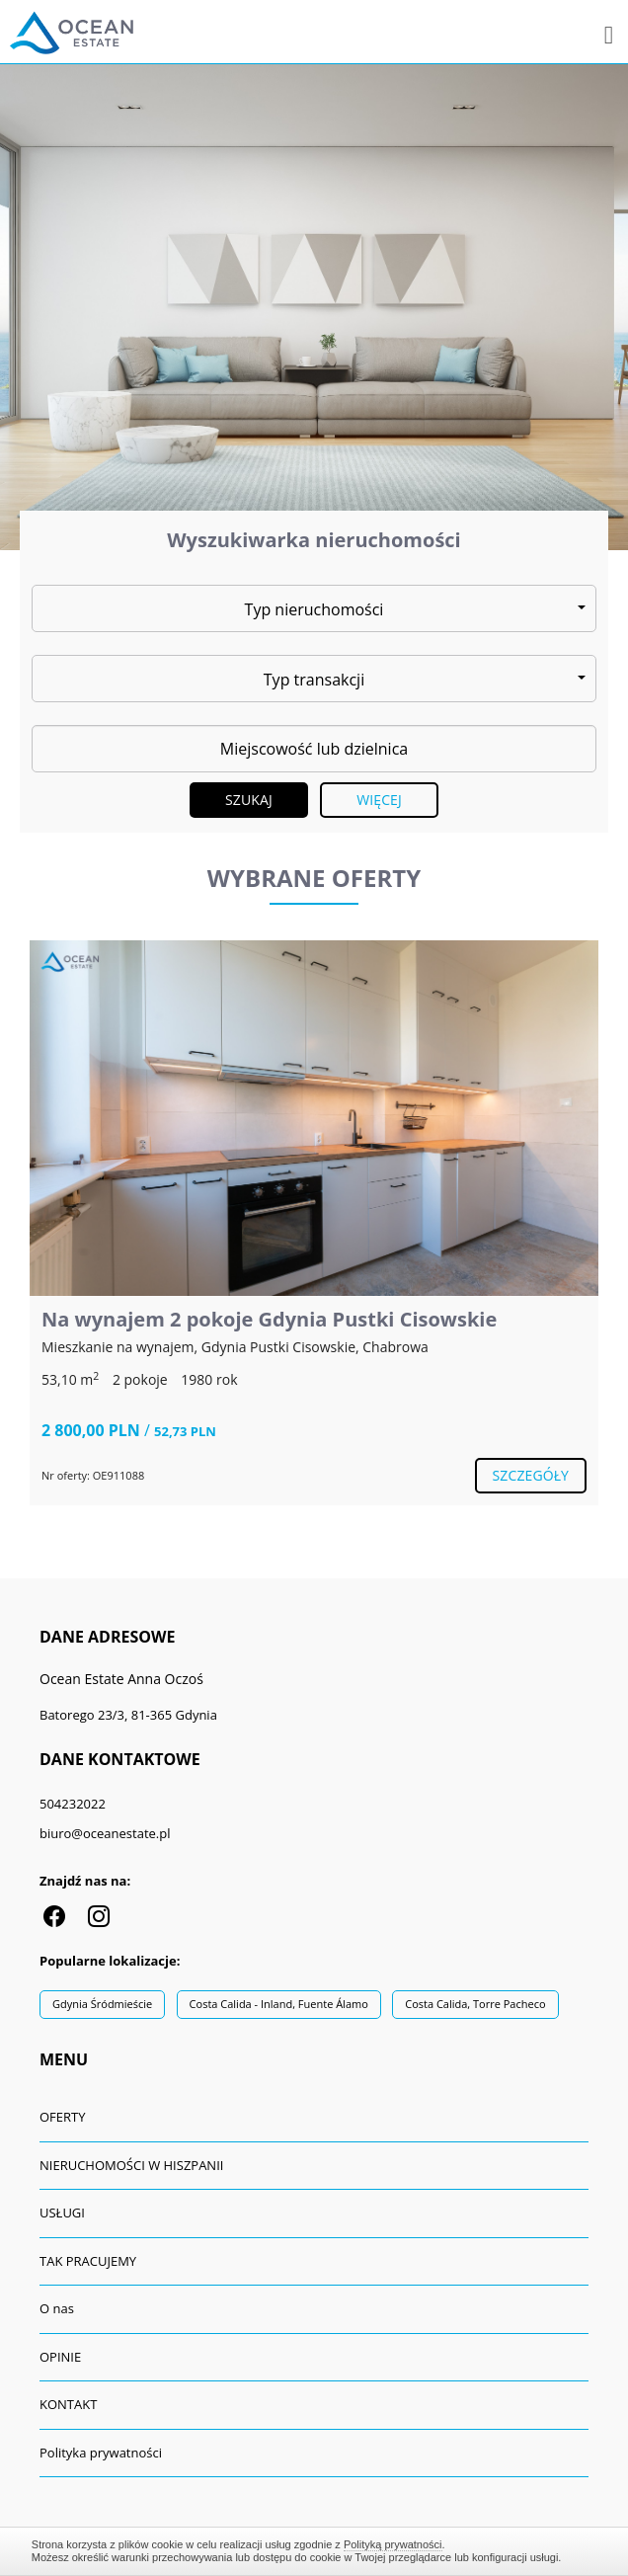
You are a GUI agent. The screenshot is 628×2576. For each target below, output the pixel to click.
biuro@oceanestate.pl (104, 1833)
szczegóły (531, 1475)
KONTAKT (68, 2404)
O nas (56, 2308)
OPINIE (60, 2357)
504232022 (72, 1803)
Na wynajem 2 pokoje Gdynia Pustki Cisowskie (269, 1319)
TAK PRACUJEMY (87, 2261)
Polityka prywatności (100, 2452)
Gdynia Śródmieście (102, 2003)
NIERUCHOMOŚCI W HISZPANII (131, 2165)
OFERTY (62, 2117)
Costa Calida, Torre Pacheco (475, 2003)
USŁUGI (62, 2212)
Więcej (379, 799)
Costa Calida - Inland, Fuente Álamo (279, 2003)
